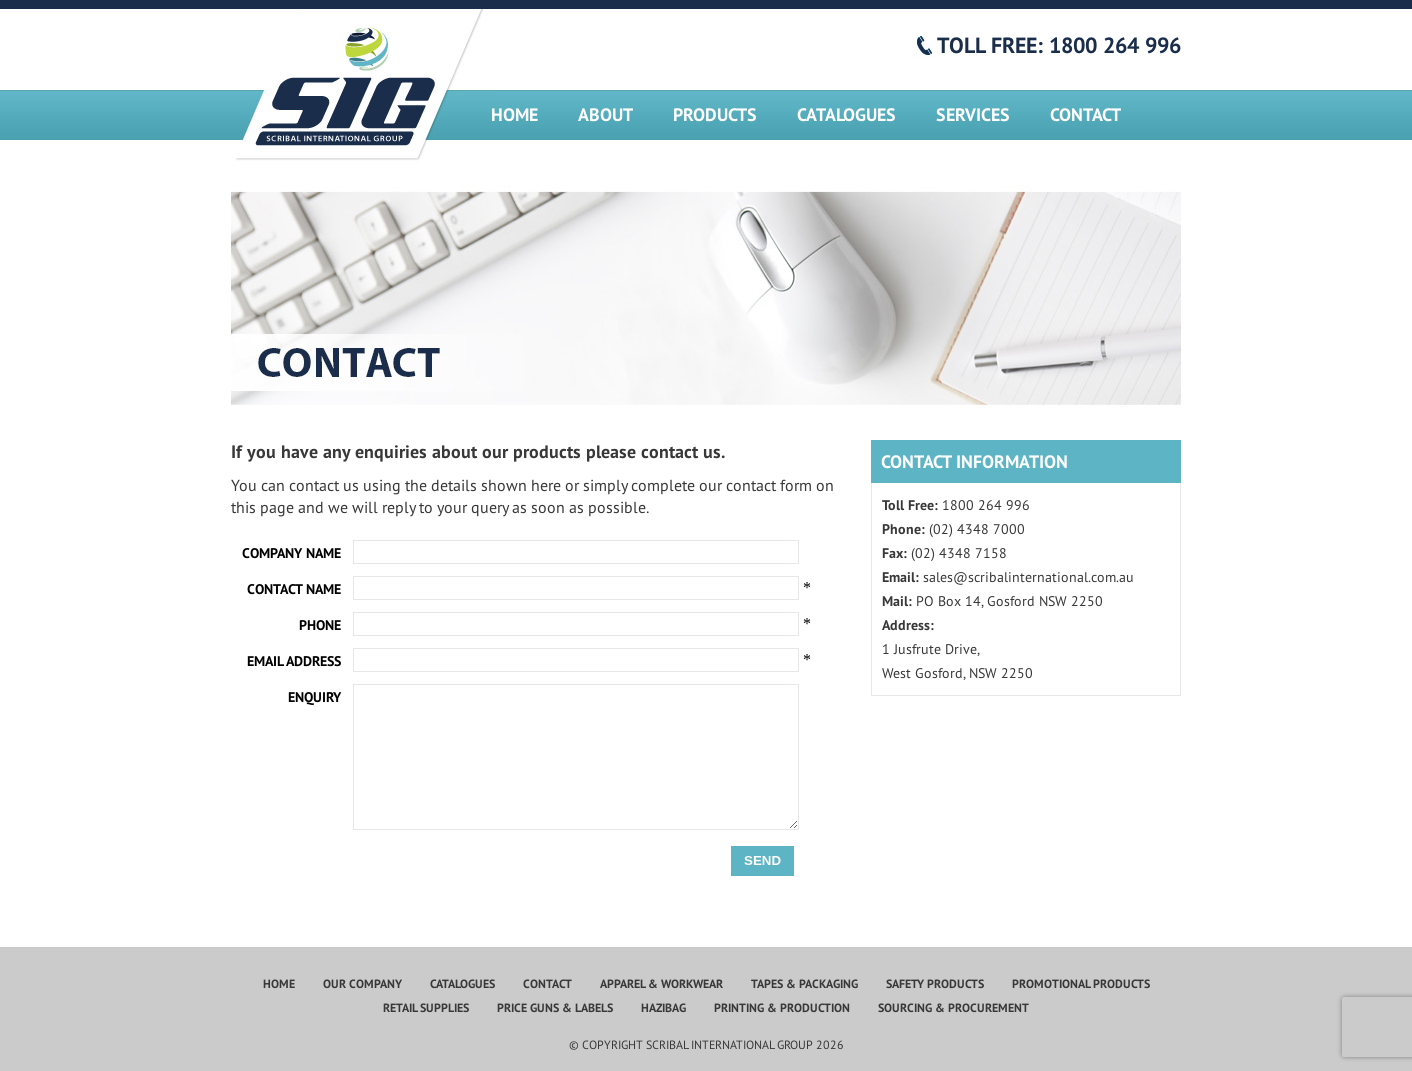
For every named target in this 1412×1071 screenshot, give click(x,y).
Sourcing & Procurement (953, 1007)
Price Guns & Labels (555, 1007)
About (605, 114)
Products (715, 114)
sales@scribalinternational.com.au (1028, 577)
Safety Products (935, 983)
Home (514, 114)
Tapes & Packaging (804, 983)
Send (762, 860)
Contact (1085, 114)
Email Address (294, 661)
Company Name (291, 553)
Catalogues (846, 114)
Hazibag (663, 1007)
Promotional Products (1081, 983)
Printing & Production (782, 1007)
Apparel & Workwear (661, 983)
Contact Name (294, 589)
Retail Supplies (426, 1007)
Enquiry (314, 697)
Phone (320, 625)
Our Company (362, 983)
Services (973, 114)
